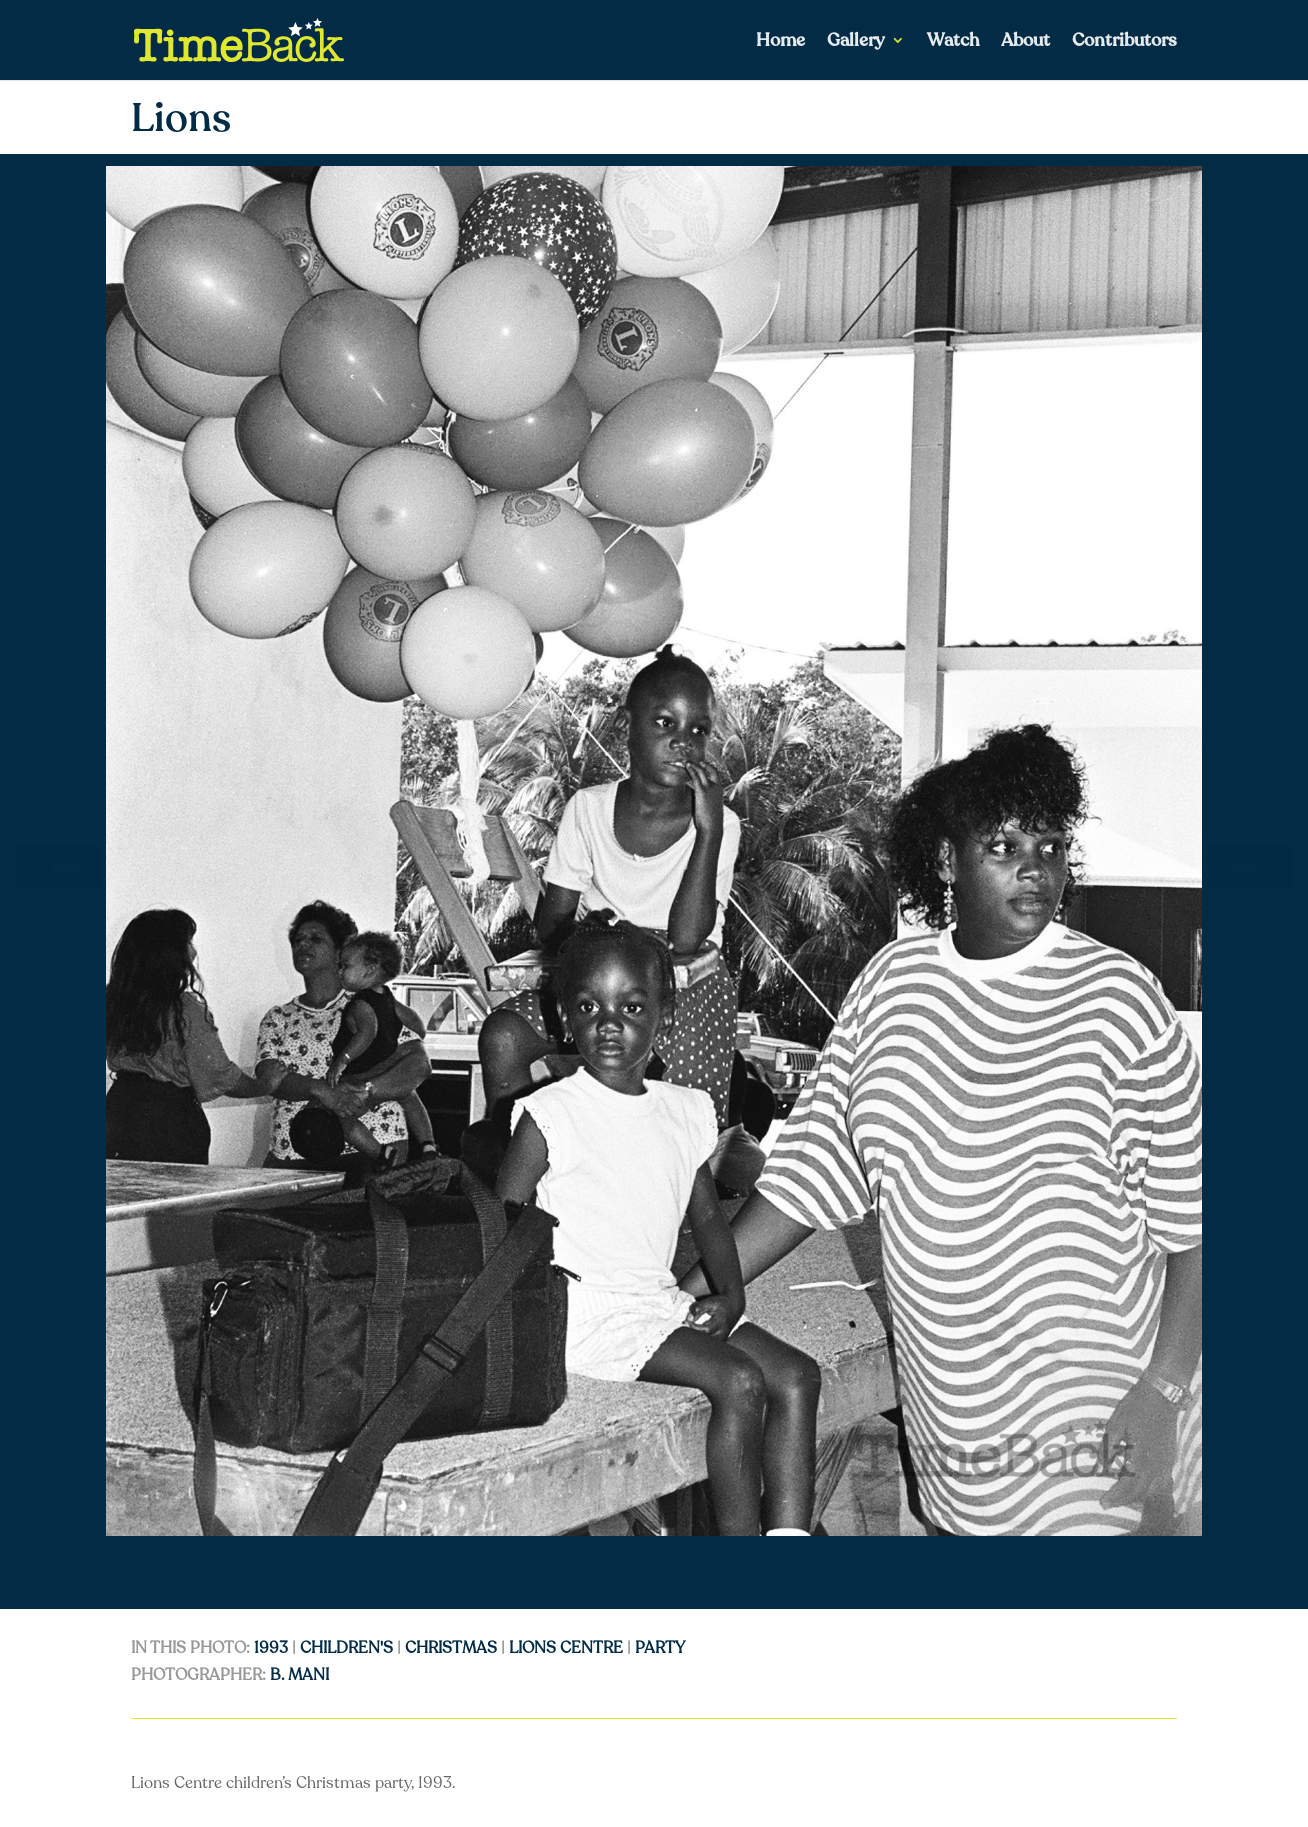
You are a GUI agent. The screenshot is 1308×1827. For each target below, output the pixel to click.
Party (660, 1648)
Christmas (451, 1648)
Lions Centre (566, 1648)
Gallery (856, 42)
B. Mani (299, 1675)
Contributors (1124, 42)
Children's (346, 1648)
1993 (271, 1648)
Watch (953, 42)
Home (780, 42)
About (1025, 42)
